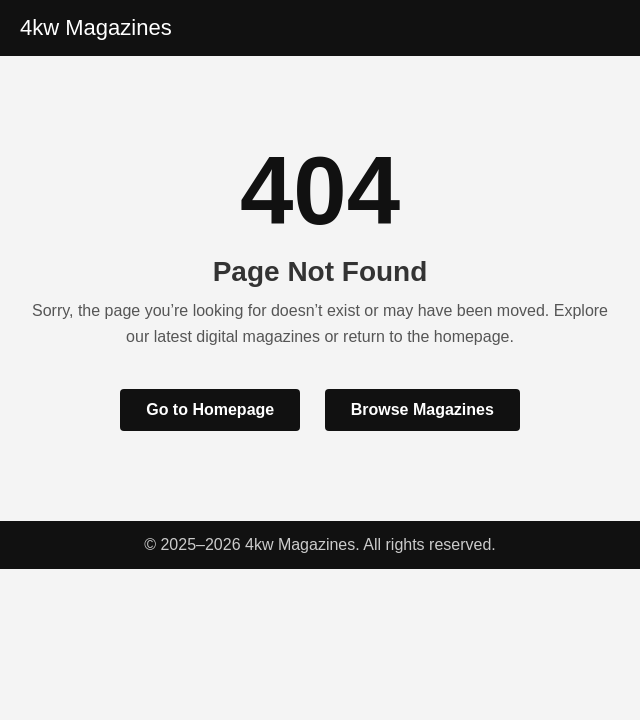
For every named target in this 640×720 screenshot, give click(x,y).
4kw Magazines (96, 27)
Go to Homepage (210, 409)
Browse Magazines (422, 409)
